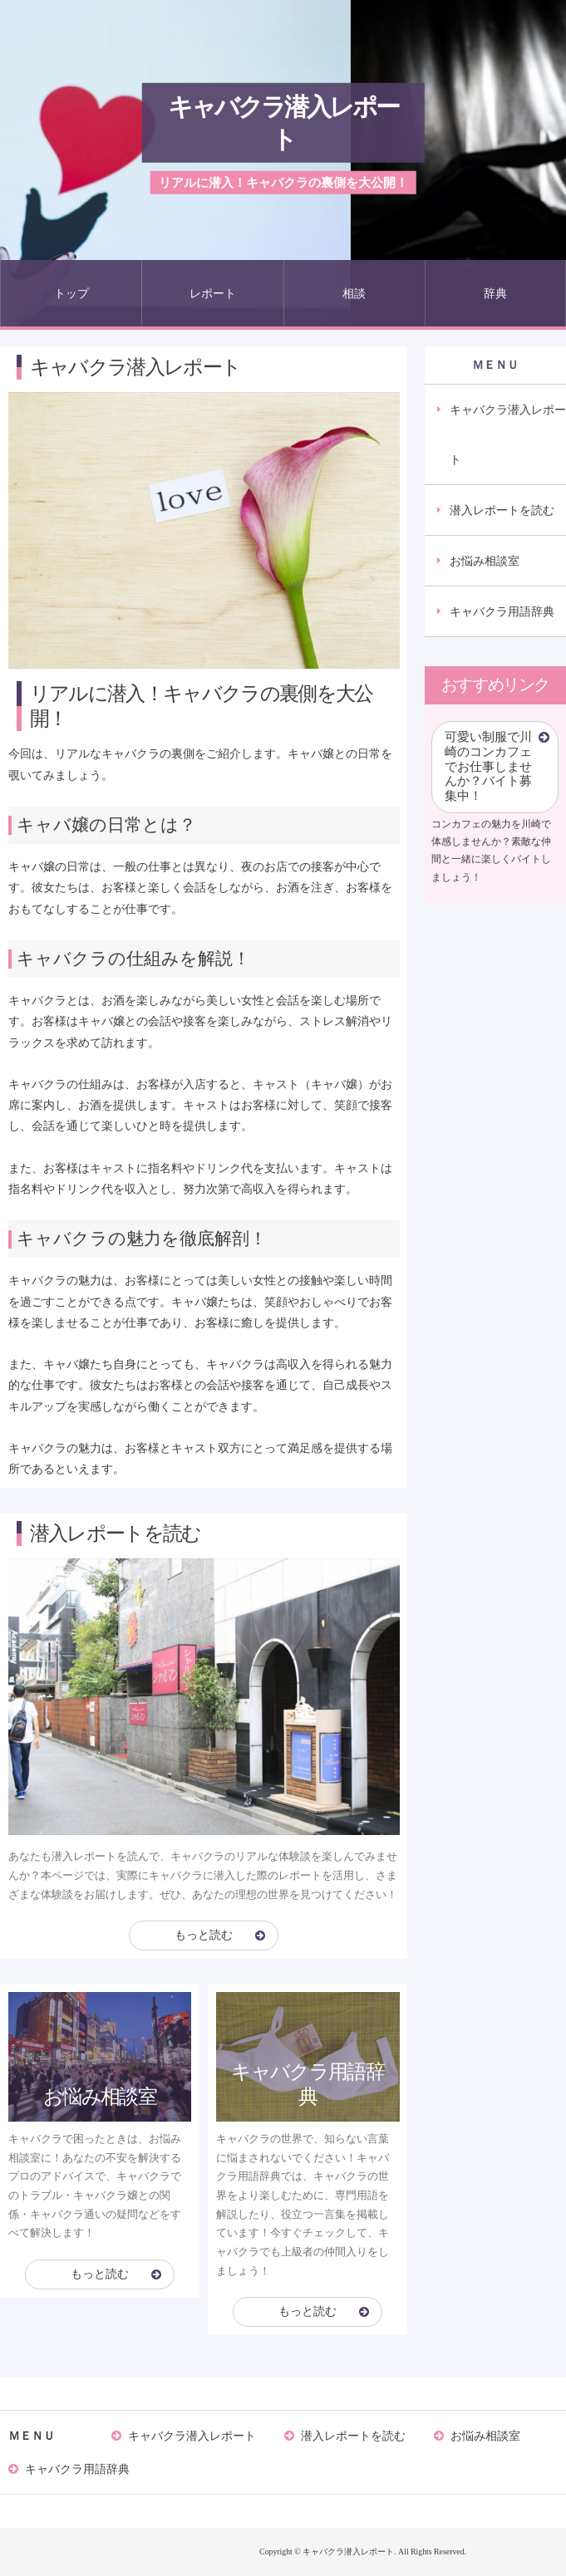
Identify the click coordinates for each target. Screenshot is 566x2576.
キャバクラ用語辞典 (502, 611)
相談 (354, 293)
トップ (71, 293)
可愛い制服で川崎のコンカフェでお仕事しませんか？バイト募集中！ (488, 766)
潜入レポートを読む (502, 510)
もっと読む (204, 1935)
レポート (212, 293)
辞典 (495, 293)
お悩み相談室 (484, 560)
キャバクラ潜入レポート (283, 123)
